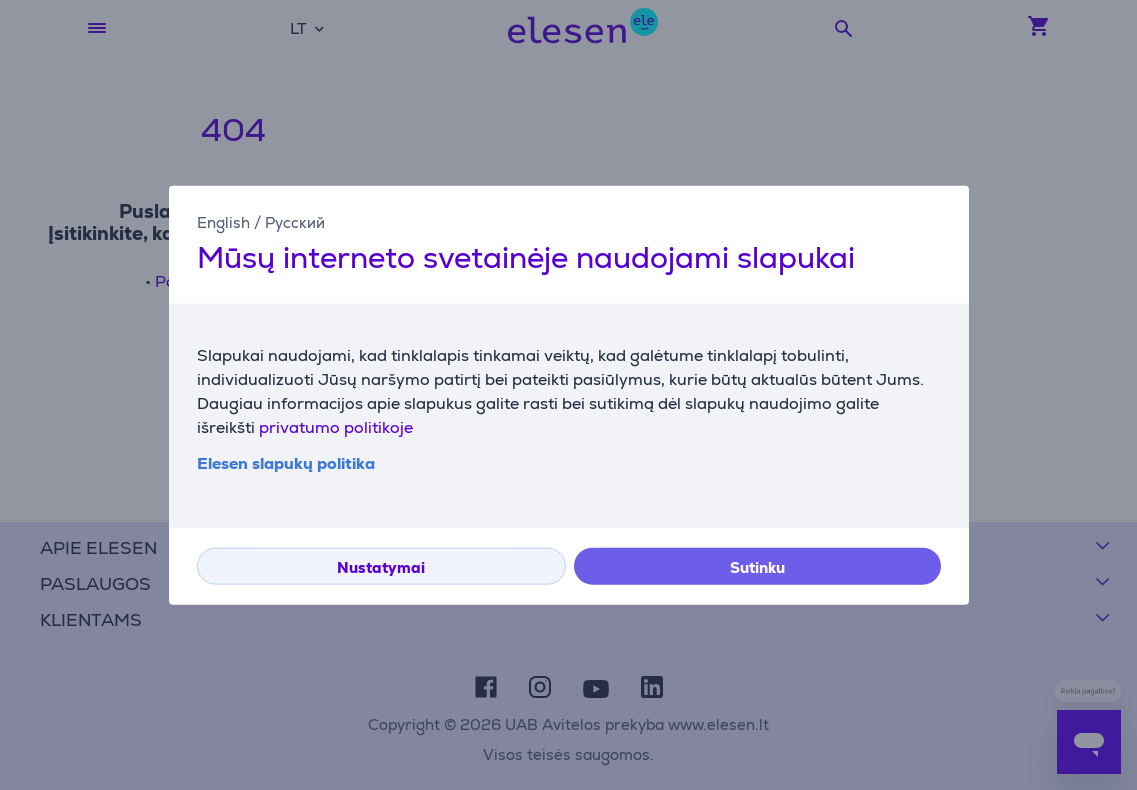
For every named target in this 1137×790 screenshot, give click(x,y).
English (223, 222)
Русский (295, 222)
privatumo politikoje (336, 426)
